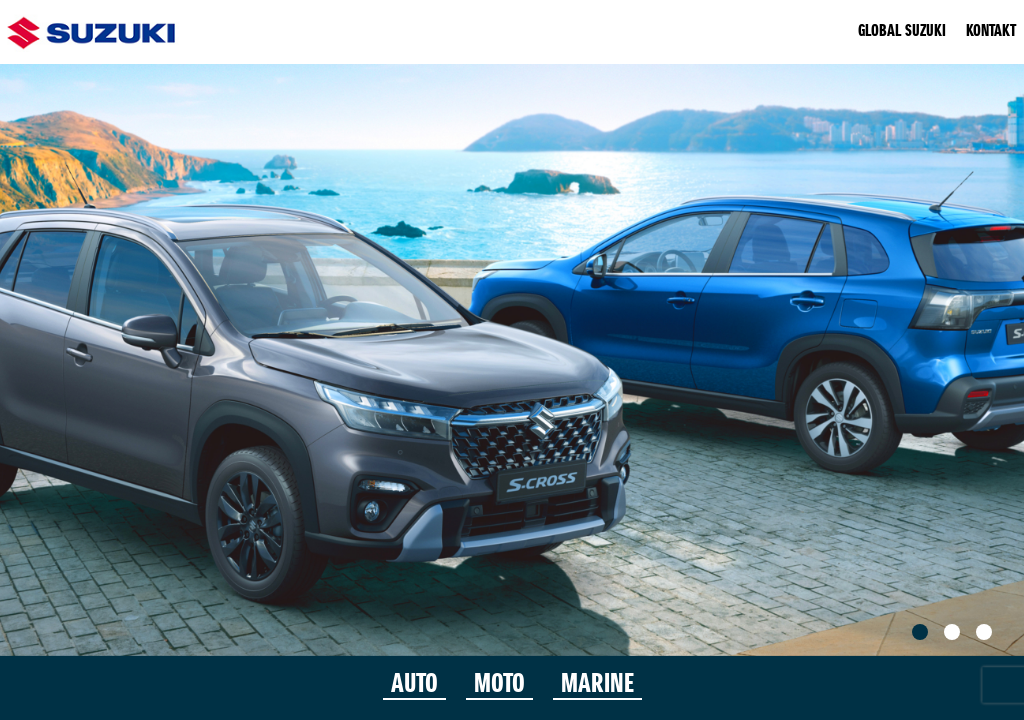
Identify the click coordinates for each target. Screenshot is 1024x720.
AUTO (414, 685)
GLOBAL (902, 32)
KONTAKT (991, 32)
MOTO (499, 685)
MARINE (597, 685)
